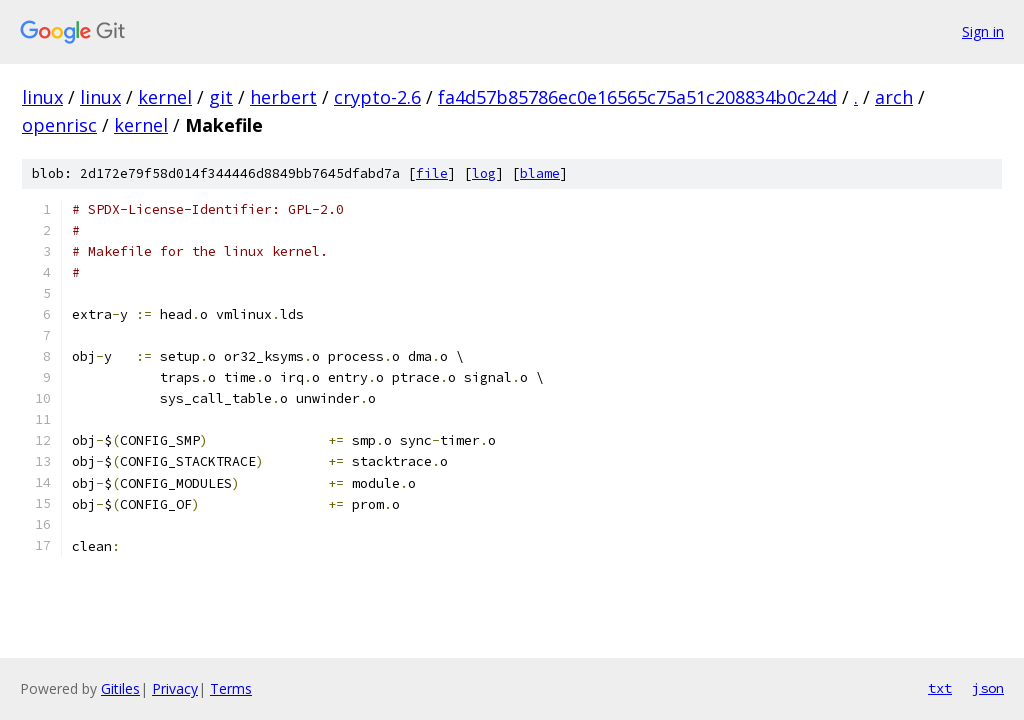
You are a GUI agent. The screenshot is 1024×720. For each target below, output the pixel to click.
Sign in (983, 31)
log (484, 173)
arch (894, 97)
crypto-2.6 (377, 97)
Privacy (175, 688)
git (221, 97)
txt (940, 688)
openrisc (59, 125)
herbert (283, 97)
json (988, 688)
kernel (165, 97)
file (432, 173)
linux (42, 97)
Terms (231, 688)
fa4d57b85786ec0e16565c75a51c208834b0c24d (637, 97)
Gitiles (120, 688)
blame (540, 173)
